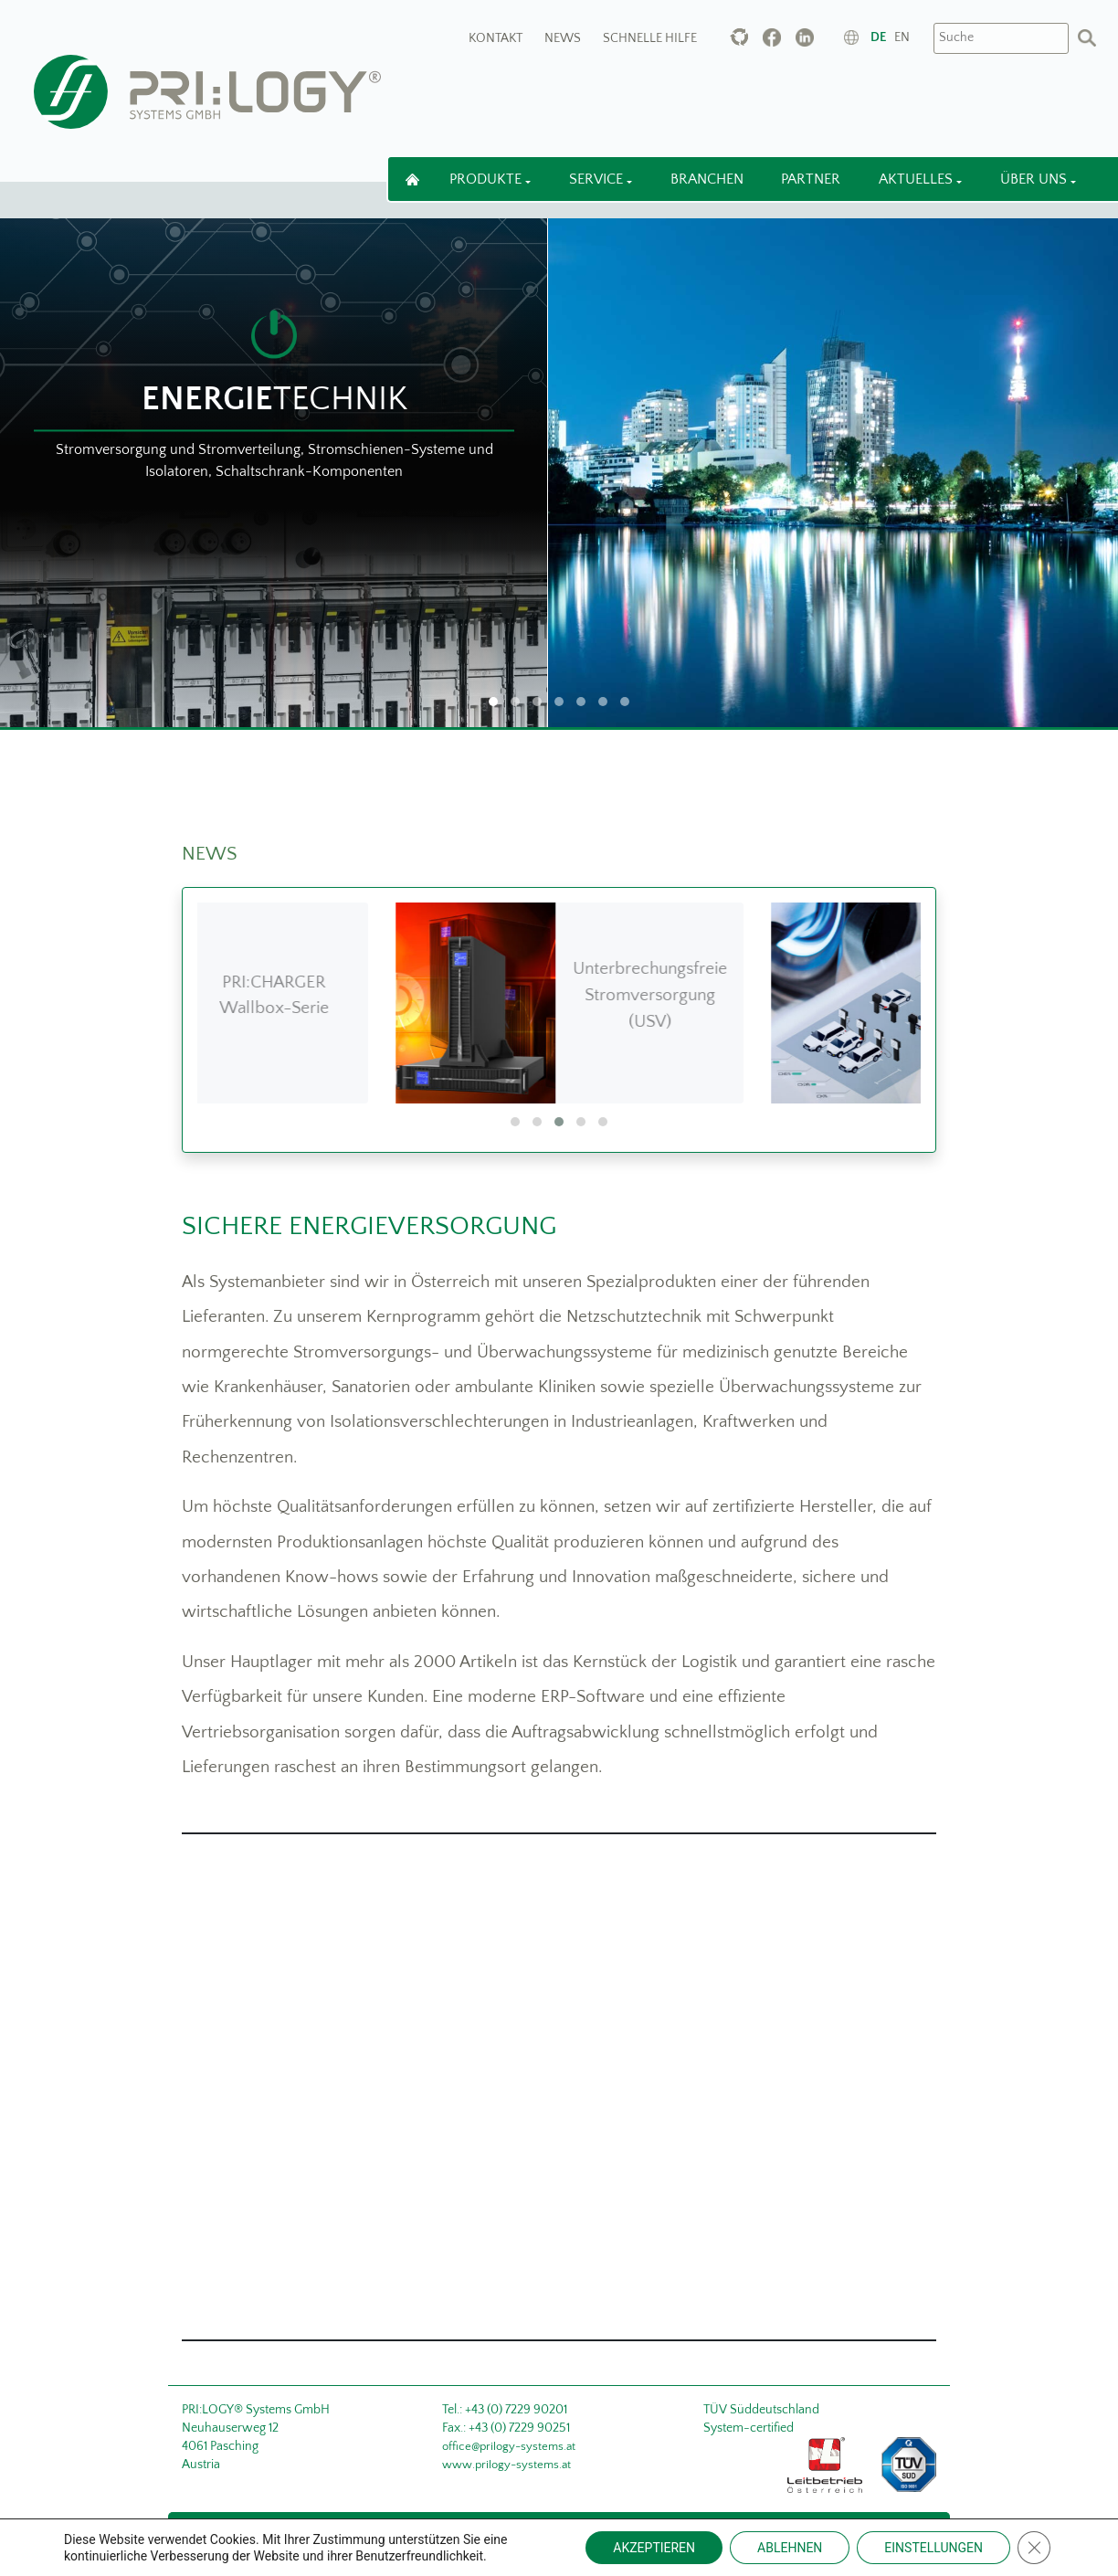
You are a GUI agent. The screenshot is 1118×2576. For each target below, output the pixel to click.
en (902, 37)
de (878, 37)
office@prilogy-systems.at (508, 2446)
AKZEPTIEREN (654, 2547)
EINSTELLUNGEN (933, 2547)
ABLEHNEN (789, 2547)
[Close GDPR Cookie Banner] (1034, 2547)
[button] (515, 1122)
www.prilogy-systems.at (506, 2464)
